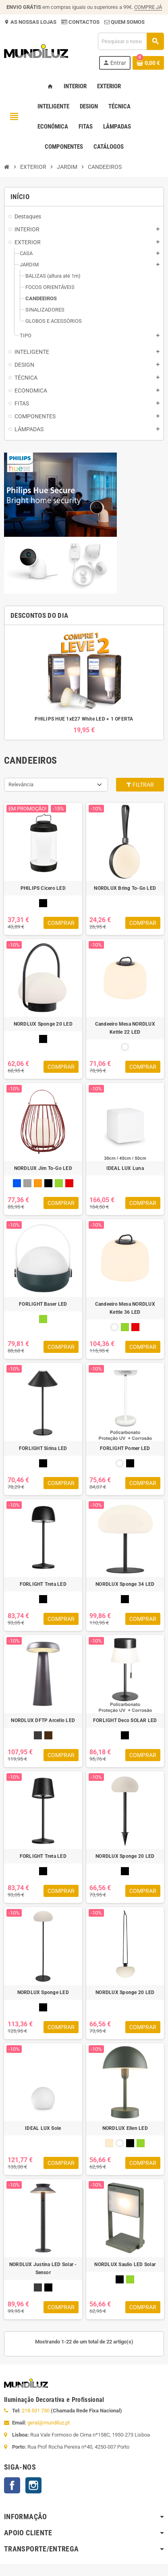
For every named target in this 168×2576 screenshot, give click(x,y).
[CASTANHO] (48, 1735)
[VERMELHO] (69, 1183)
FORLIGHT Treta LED (43, 1584)
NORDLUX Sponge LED (43, 1992)
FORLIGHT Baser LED (43, 1304)
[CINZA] (27, 1183)
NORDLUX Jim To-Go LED (43, 1168)
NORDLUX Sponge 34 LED (124, 1584)
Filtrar (140, 784)
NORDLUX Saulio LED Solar (125, 2264)
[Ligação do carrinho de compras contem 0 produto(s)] (148, 63)
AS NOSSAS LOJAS (32, 22)
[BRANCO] (125, 1047)
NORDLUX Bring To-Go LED (125, 888)
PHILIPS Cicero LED (43, 888)
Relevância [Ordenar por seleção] (20, 784)
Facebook (12, 2485)
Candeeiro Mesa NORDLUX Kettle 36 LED (125, 1308)
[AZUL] (17, 1183)
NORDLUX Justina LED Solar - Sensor (43, 2268)
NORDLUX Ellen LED (125, 2128)
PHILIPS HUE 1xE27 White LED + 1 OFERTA (84, 719)
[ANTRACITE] (38, 1735)
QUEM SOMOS (127, 22)
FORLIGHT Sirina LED (43, 1448)
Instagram (33, 2485)
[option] (84, 682)
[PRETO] (43, 903)
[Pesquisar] (131, 41)
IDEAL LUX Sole (43, 2128)
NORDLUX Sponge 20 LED (43, 1024)
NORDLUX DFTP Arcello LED (43, 1720)
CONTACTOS (84, 22)
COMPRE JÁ (148, 7)
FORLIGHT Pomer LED (125, 1448)
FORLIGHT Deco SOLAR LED (125, 1720)
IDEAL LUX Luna (125, 1168)
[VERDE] (59, 1183)
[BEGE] (109, 2143)
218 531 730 (36, 2411)
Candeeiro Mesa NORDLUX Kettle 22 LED (125, 1028)
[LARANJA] (38, 1183)
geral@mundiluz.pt (48, 2423)
